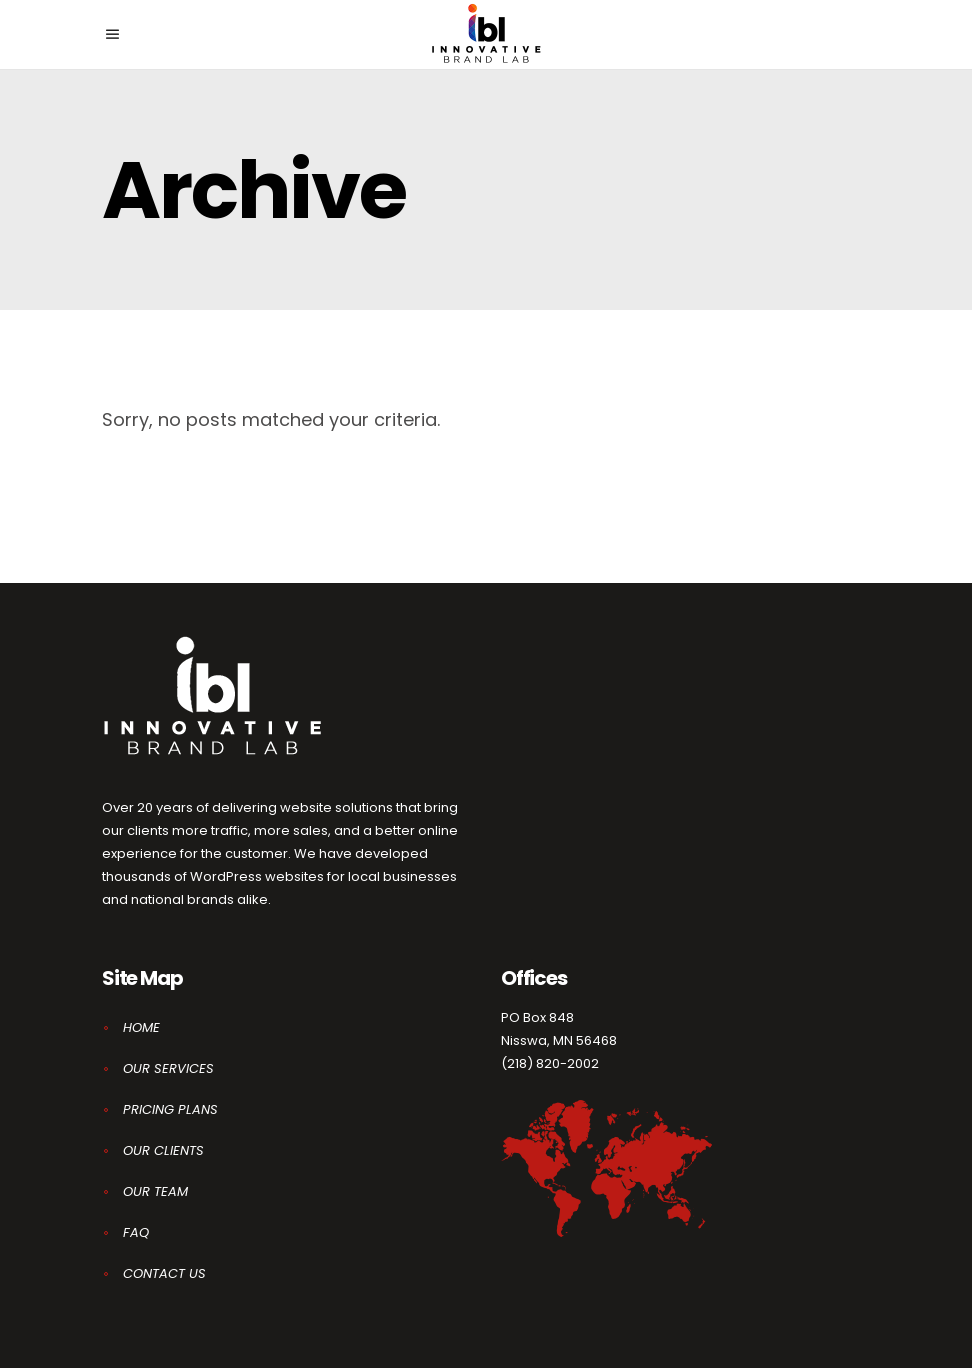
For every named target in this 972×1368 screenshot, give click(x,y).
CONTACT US (164, 1273)
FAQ (136, 1232)
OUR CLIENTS (163, 1150)
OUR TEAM (155, 1191)
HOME (141, 1027)
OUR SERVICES (168, 1068)
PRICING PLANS (170, 1109)
